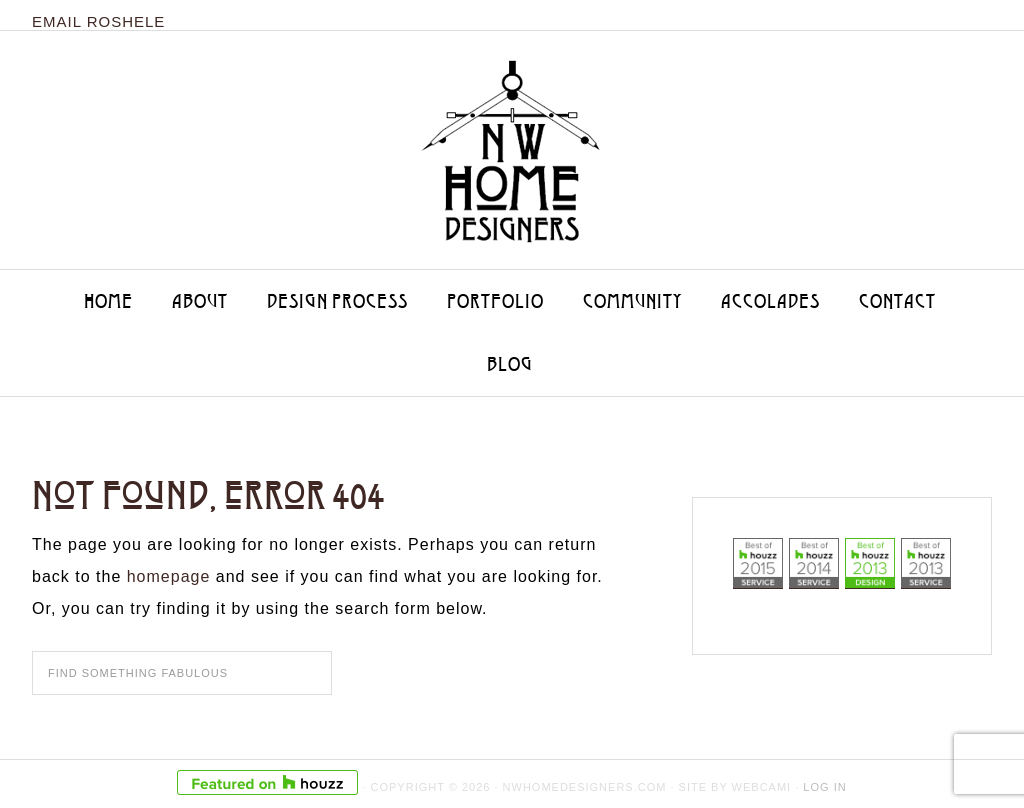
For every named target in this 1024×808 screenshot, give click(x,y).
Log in (824, 787)
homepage (169, 576)
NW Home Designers (512, 141)
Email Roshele (98, 21)
